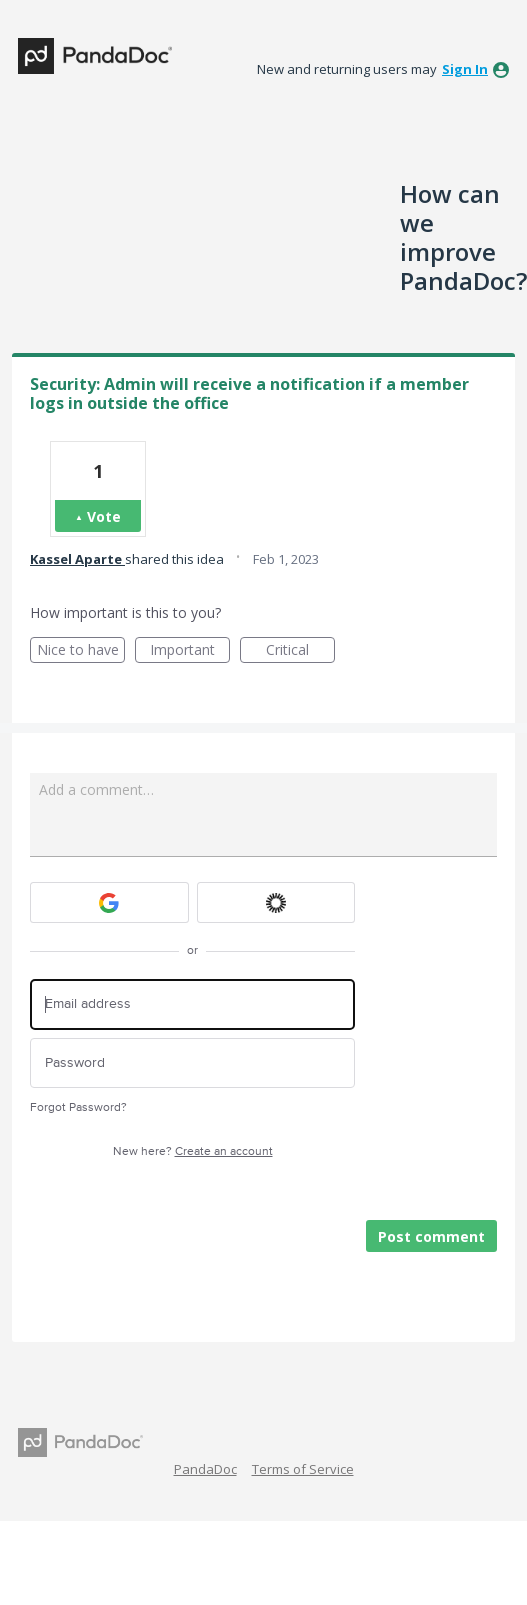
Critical (300, 651)
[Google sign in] (109, 902)
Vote (104, 516)
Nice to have (81, 651)
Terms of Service (303, 1469)
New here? (193, 1151)
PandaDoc (205, 1469)
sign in (465, 69)
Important (190, 651)
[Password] (192, 1063)
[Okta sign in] (276, 902)
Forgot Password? (78, 1107)
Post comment (431, 1236)
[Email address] (192, 1004)
